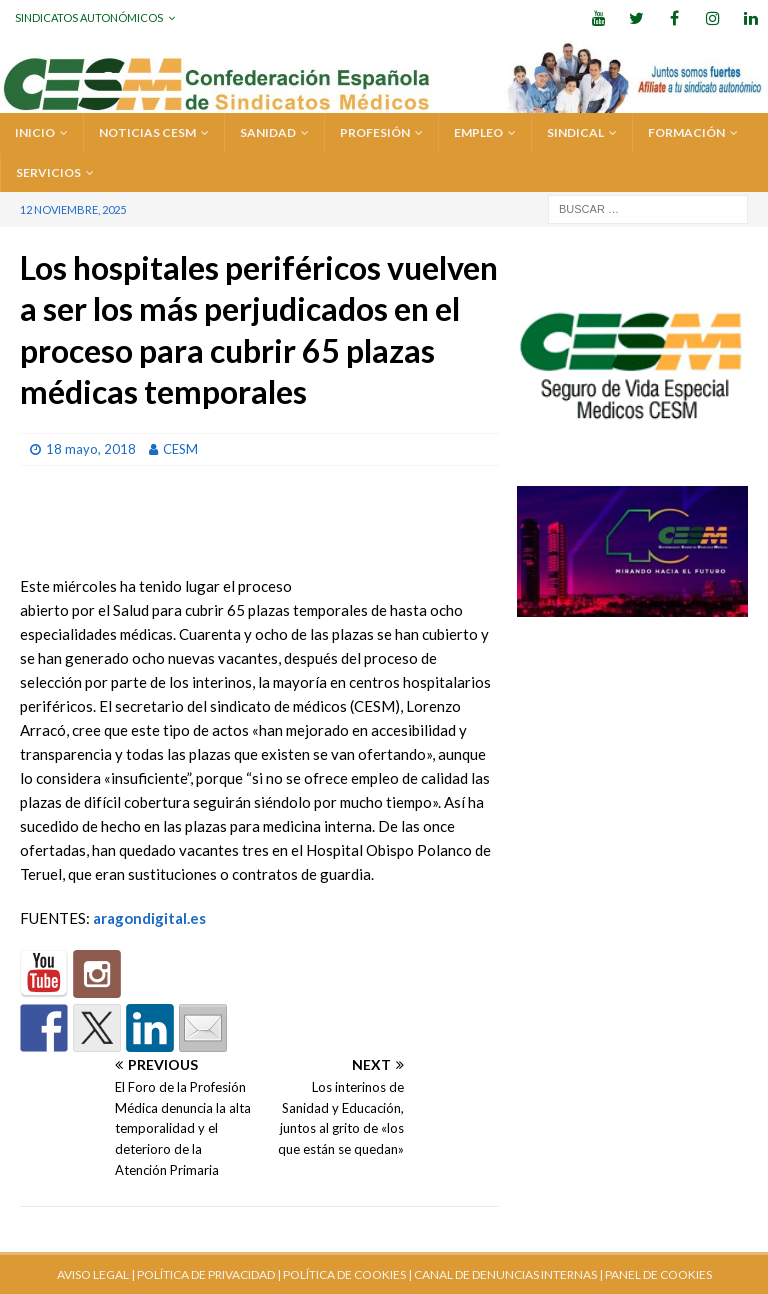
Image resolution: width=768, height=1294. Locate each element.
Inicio (35, 132)
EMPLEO (478, 132)
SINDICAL (575, 132)
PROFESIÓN (375, 132)
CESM (180, 449)
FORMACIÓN (686, 132)
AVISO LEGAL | (96, 1274)
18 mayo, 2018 (91, 449)
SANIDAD (268, 132)
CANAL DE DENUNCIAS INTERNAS (504, 1274)
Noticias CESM (147, 132)
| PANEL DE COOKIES (654, 1274)
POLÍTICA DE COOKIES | (347, 1274)
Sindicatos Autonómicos (89, 17)
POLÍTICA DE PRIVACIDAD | (209, 1274)
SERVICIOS (48, 172)
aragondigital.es (149, 918)
